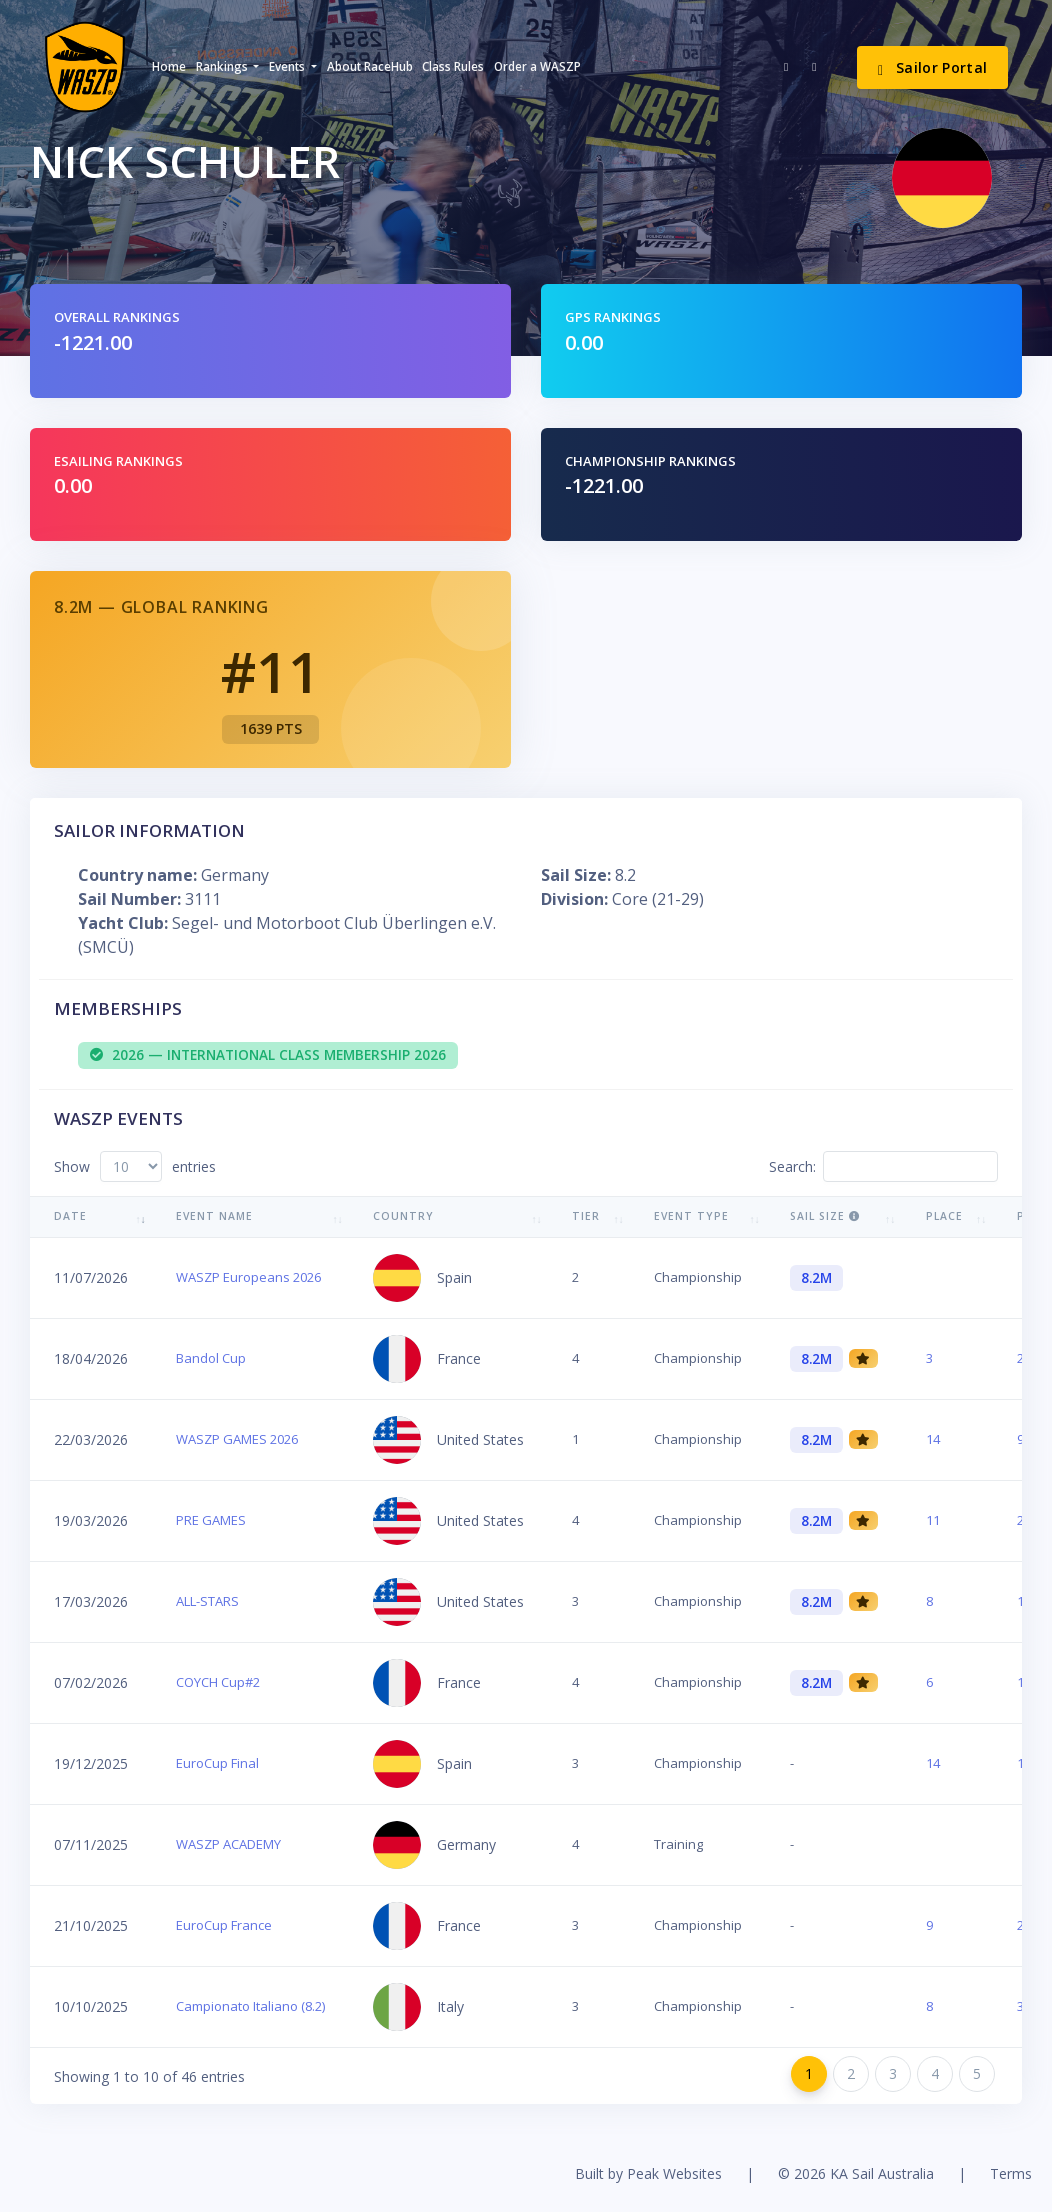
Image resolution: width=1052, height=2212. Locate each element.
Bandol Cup (211, 1358)
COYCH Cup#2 (218, 1682)
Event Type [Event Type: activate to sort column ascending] (691, 1216)
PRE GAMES (211, 1520)
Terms (1011, 2173)
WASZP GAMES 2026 (237, 1439)
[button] (227, 67)
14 (933, 1439)
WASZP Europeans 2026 (248, 1277)
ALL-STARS (207, 1601)
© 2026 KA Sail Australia (856, 2173)
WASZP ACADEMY (228, 1844)
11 (933, 1520)
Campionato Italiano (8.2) (250, 2006)
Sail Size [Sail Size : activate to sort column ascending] (825, 1216)
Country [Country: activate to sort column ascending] (403, 1216)
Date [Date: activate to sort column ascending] (70, 1216)
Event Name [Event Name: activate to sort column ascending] (214, 1216)
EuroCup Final (217, 1763)
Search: (883, 1166)
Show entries (135, 1166)
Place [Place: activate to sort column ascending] (944, 1216)
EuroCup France (224, 1925)
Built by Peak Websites (648, 2173)
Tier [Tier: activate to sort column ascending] (586, 1216)
